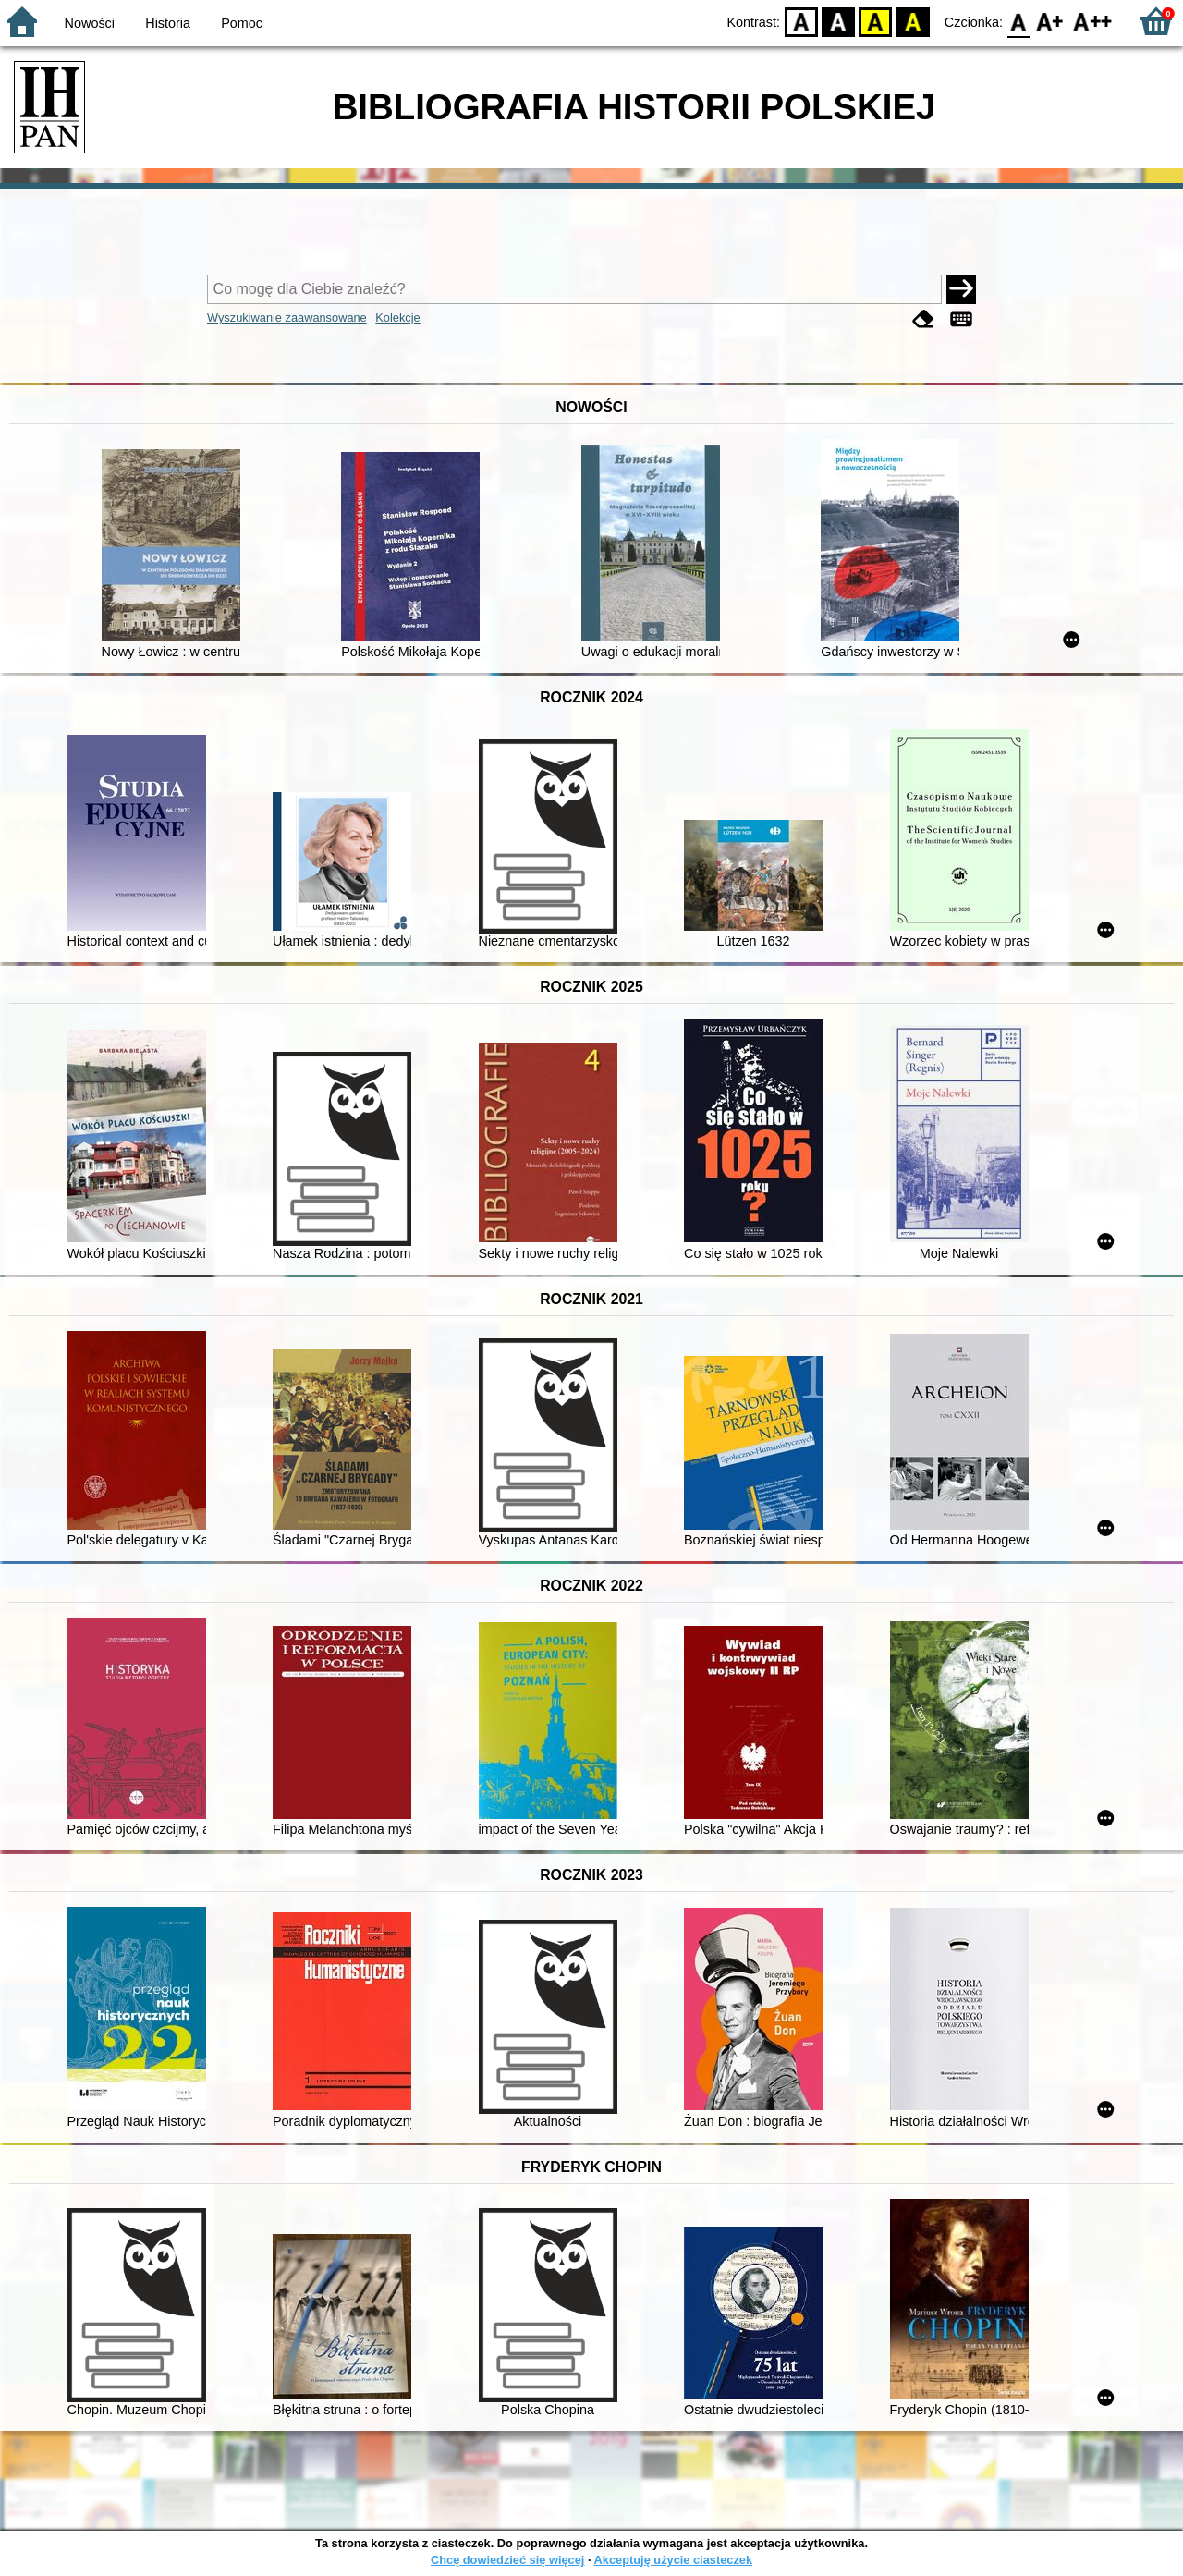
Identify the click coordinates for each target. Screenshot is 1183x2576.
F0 (1018, 21)
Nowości (90, 23)
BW (838, 21)
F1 (1050, 21)
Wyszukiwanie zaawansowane (287, 317)
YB (875, 21)
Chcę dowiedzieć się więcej (507, 2560)
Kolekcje (397, 317)
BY (912, 21)
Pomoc (241, 23)
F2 (1093, 21)
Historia (167, 23)
